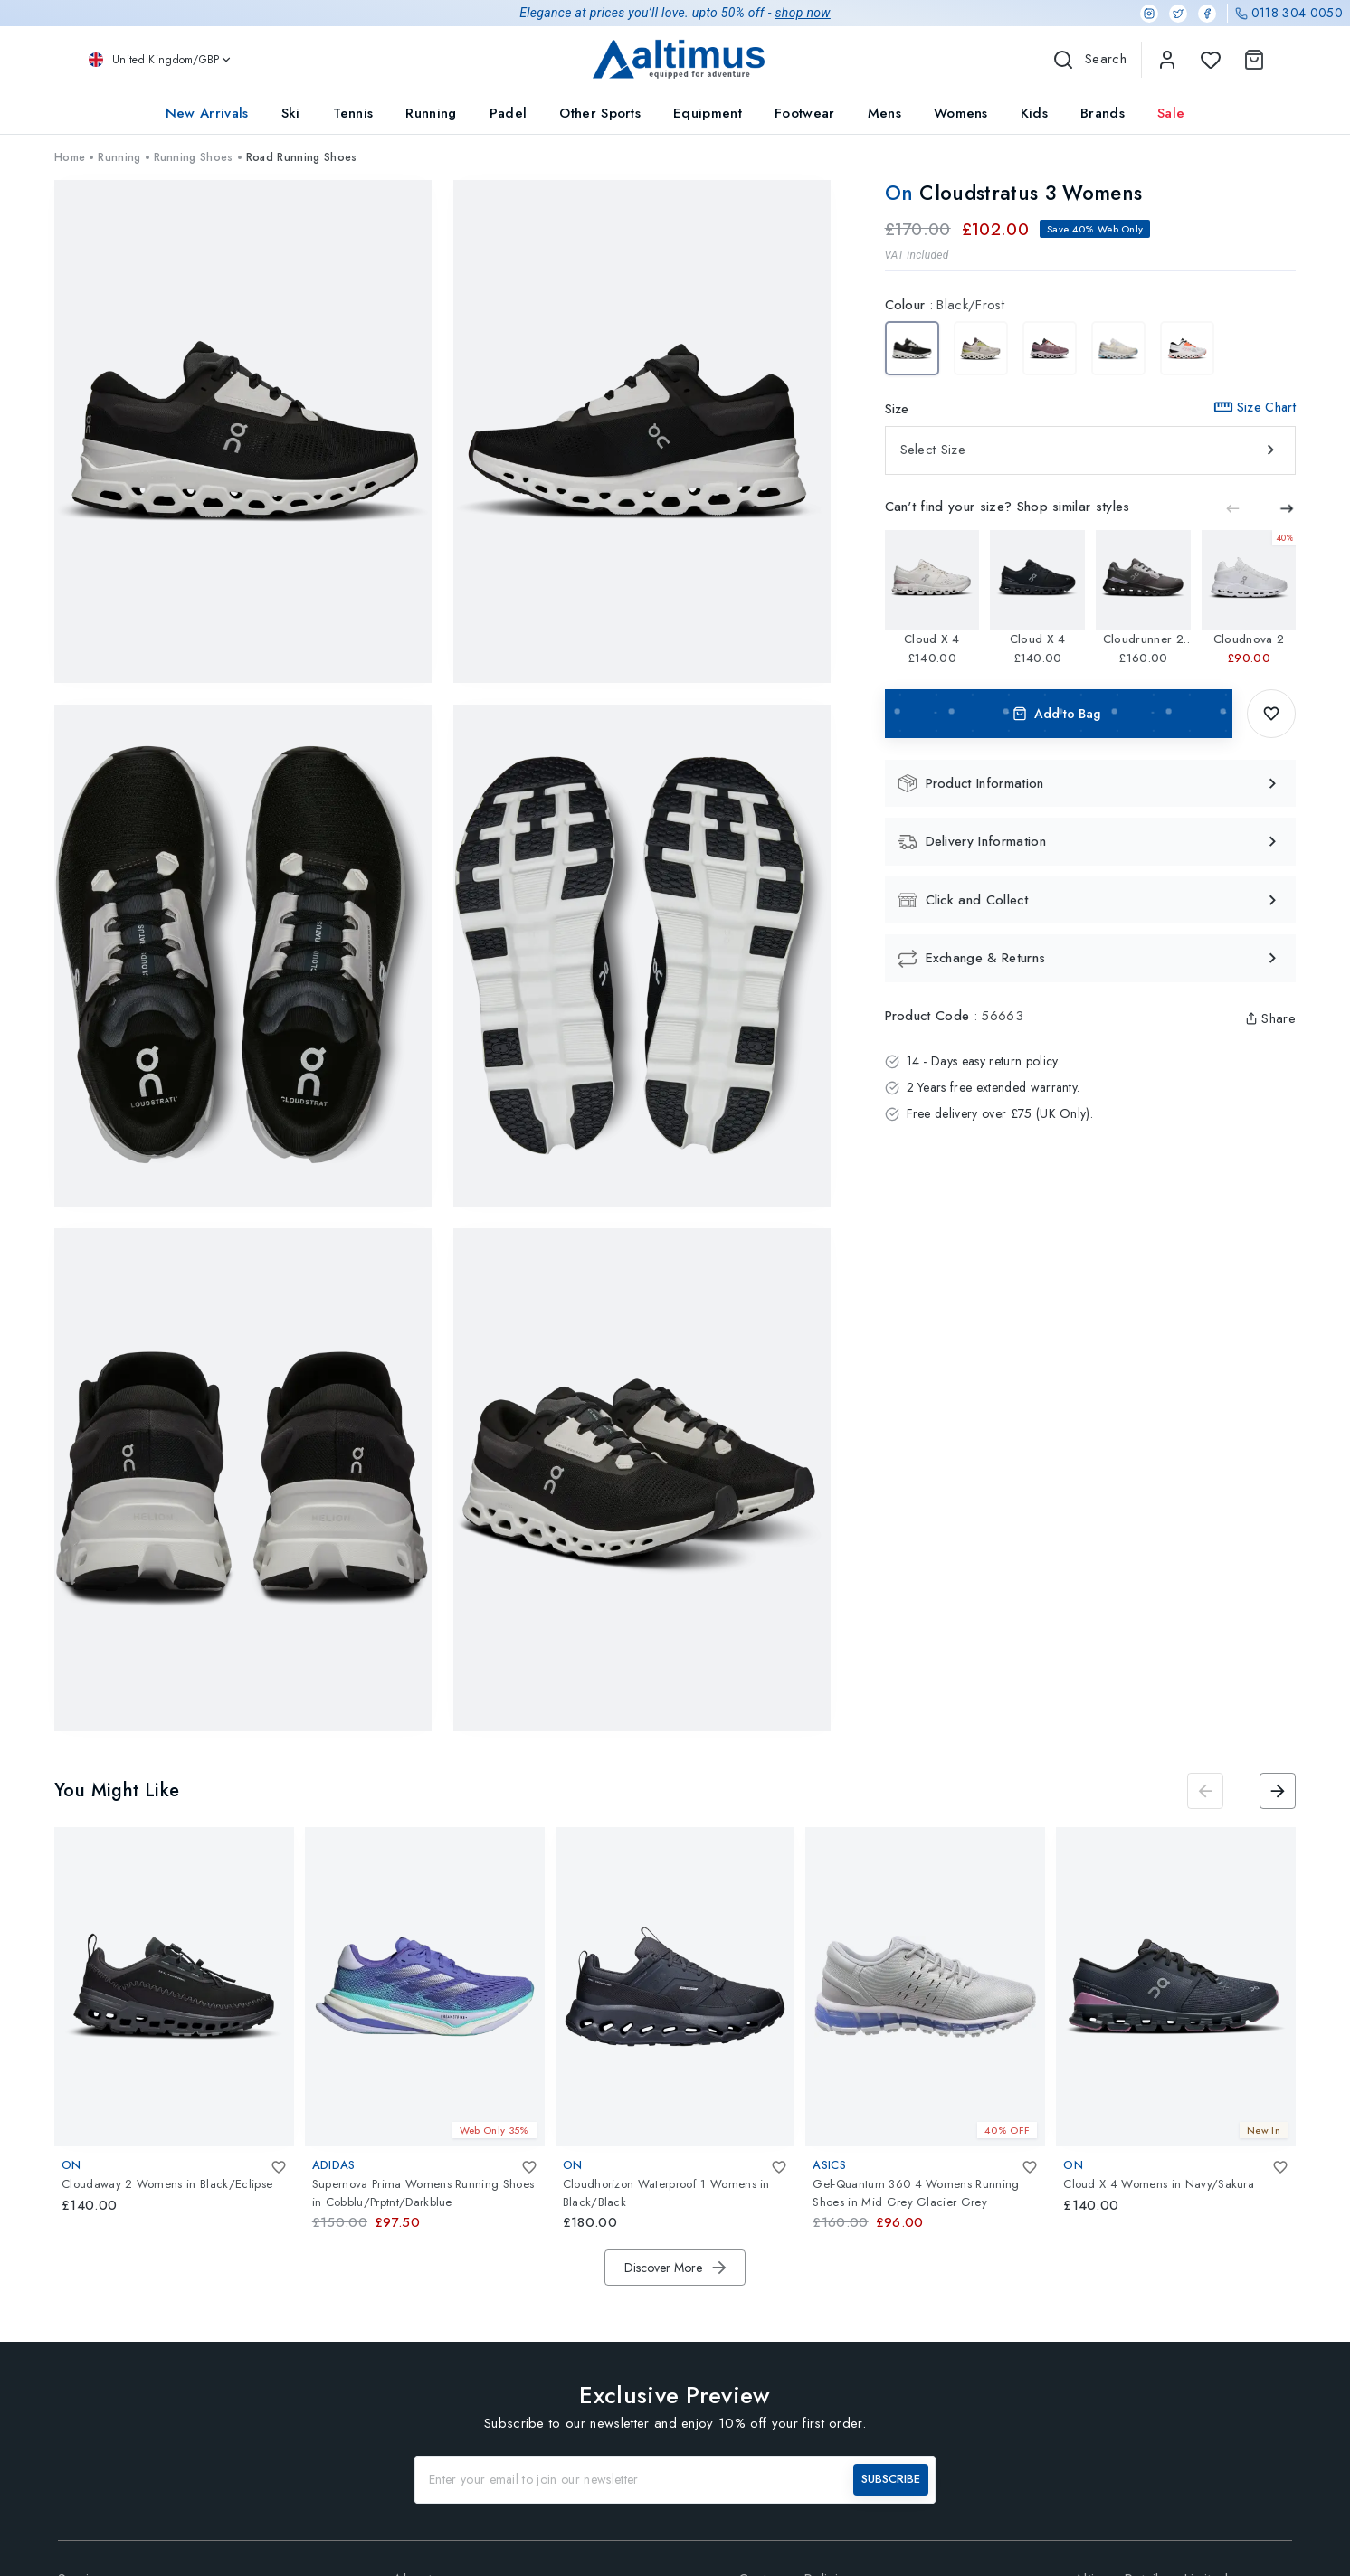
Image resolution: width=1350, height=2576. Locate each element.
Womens (961, 113)
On (902, 192)
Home (69, 157)
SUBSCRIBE (890, 2478)
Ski (290, 113)
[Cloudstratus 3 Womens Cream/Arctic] (1118, 348)
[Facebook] (1207, 14)
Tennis (353, 113)
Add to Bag (1059, 713)
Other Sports (600, 113)
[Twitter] (1178, 14)
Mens (884, 113)
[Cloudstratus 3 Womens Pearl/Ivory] (981, 348)
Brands (1102, 113)
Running (430, 113)
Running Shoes (193, 157)
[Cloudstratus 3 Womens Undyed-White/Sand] (1187, 348)
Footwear (805, 113)
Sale (1170, 113)
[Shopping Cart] (1250, 60)
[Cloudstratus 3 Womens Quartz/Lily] (1049, 348)
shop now (803, 12)
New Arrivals (207, 113)
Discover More (676, 2268)
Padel (509, 113)
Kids (1034, 113)
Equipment (707, 113)
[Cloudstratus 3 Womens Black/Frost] (912, 348)
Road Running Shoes (301, 157)
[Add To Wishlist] (1271, 713)
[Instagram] (1149, 14)
